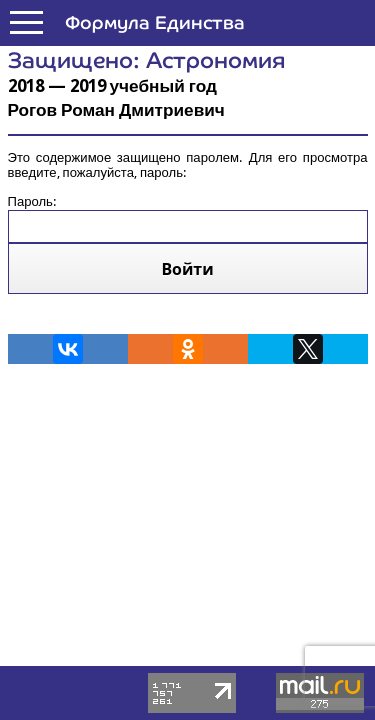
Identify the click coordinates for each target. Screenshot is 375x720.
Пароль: (188, 209)
